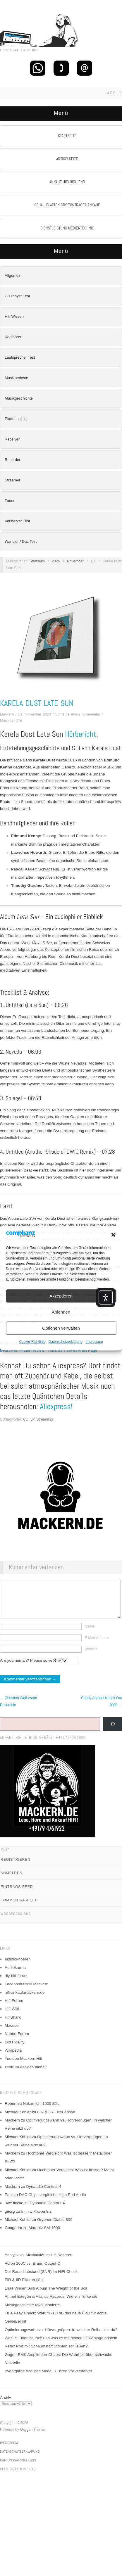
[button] (113, 1235)
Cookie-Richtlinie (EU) (17, 2478)
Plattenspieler (16, 419)
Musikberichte (16, 378)
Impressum (94, 1342)
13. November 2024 (34, 714)
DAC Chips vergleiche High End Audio (52, 2203)
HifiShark (13, 2026)
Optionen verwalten (61, 1328)
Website (91, 1658)
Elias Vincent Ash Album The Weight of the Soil (46, 2297)
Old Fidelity (15, 2051)
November (75, 561)
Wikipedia (13, 2059)
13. (93, 561)
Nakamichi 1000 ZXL (41, 2112)
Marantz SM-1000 (44, 2236)
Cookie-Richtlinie (32, 1342)
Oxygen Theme (32, 2438)
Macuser (12, 2034)
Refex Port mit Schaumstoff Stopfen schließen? (46, 2355)
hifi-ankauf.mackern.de (25, 2001)
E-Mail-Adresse (97, 1646)
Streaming (44, 1419)
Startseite (37, 561)
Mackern (7, 714)
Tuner (9, 500)
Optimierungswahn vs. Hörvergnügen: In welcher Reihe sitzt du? (61, 2338)
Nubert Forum (17, 2042)
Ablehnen (61, 1311)
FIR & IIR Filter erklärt (56, 2121)
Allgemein (13, 275)
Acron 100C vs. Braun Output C (32, 2272)
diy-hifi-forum (16, 1984)
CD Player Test (17, 296)
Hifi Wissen (14, 316)
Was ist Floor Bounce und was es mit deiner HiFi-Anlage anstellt (61, 2347)
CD (25, 1419)
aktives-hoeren (18, 1968)
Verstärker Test (17, 521)
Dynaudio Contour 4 (43, 2195)
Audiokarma (15, 1976)
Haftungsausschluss (18, 2469)
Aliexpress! (56, 1406)
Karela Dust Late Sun (36, 703)
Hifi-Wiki (12, 2017)
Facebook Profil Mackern (26, 1993)
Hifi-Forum (14, 2009)
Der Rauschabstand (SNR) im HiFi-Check (41, 2280)
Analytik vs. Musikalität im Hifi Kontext (38, 2263)
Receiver (12, 439)
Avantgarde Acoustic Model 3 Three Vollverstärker (48, 2380)
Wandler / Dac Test (21, 541)
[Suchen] (112, 1732)
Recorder (12, 459)
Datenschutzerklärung (65, 1342)
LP (32, 1419)
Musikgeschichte (19, 398)
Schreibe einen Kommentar (77, 714)
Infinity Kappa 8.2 (36, 2220)
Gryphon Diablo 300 (54, 2228)
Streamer (12, 480)
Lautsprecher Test (20, 357)
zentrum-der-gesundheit (26, 2076)
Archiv (5, 2406)
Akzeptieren (61, 1295)
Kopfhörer (13, 337)
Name (89, 1635)
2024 (56, 561)
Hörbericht (80, 734)
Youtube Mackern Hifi (23, 2067)
